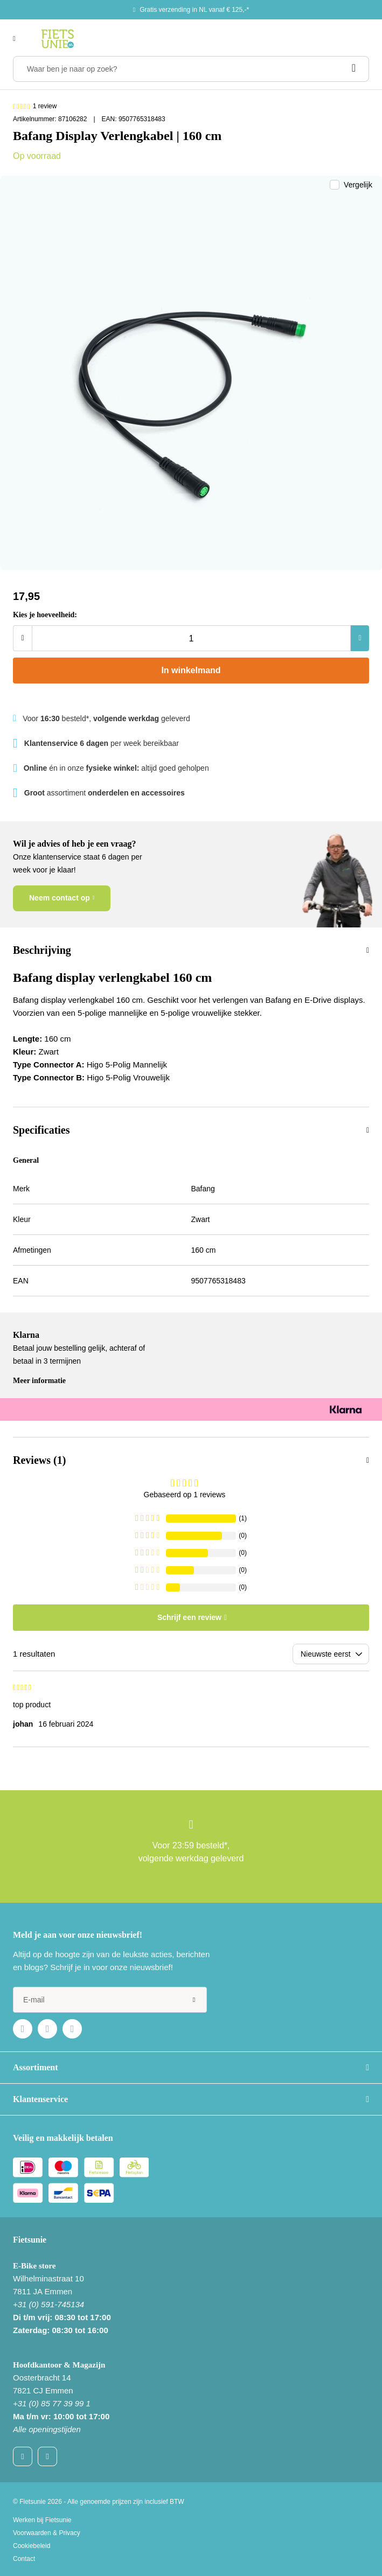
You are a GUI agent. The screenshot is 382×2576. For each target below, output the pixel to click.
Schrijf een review (189, 1617)
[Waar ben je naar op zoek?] (191, 69)
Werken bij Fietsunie (42, 2520)
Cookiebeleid (31, 2546)
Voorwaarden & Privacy (46, 2533)
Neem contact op (59, 897)
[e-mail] (110, 2000)
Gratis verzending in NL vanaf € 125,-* (194, 9)
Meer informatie (39, 1381)
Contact (24, 2559)
